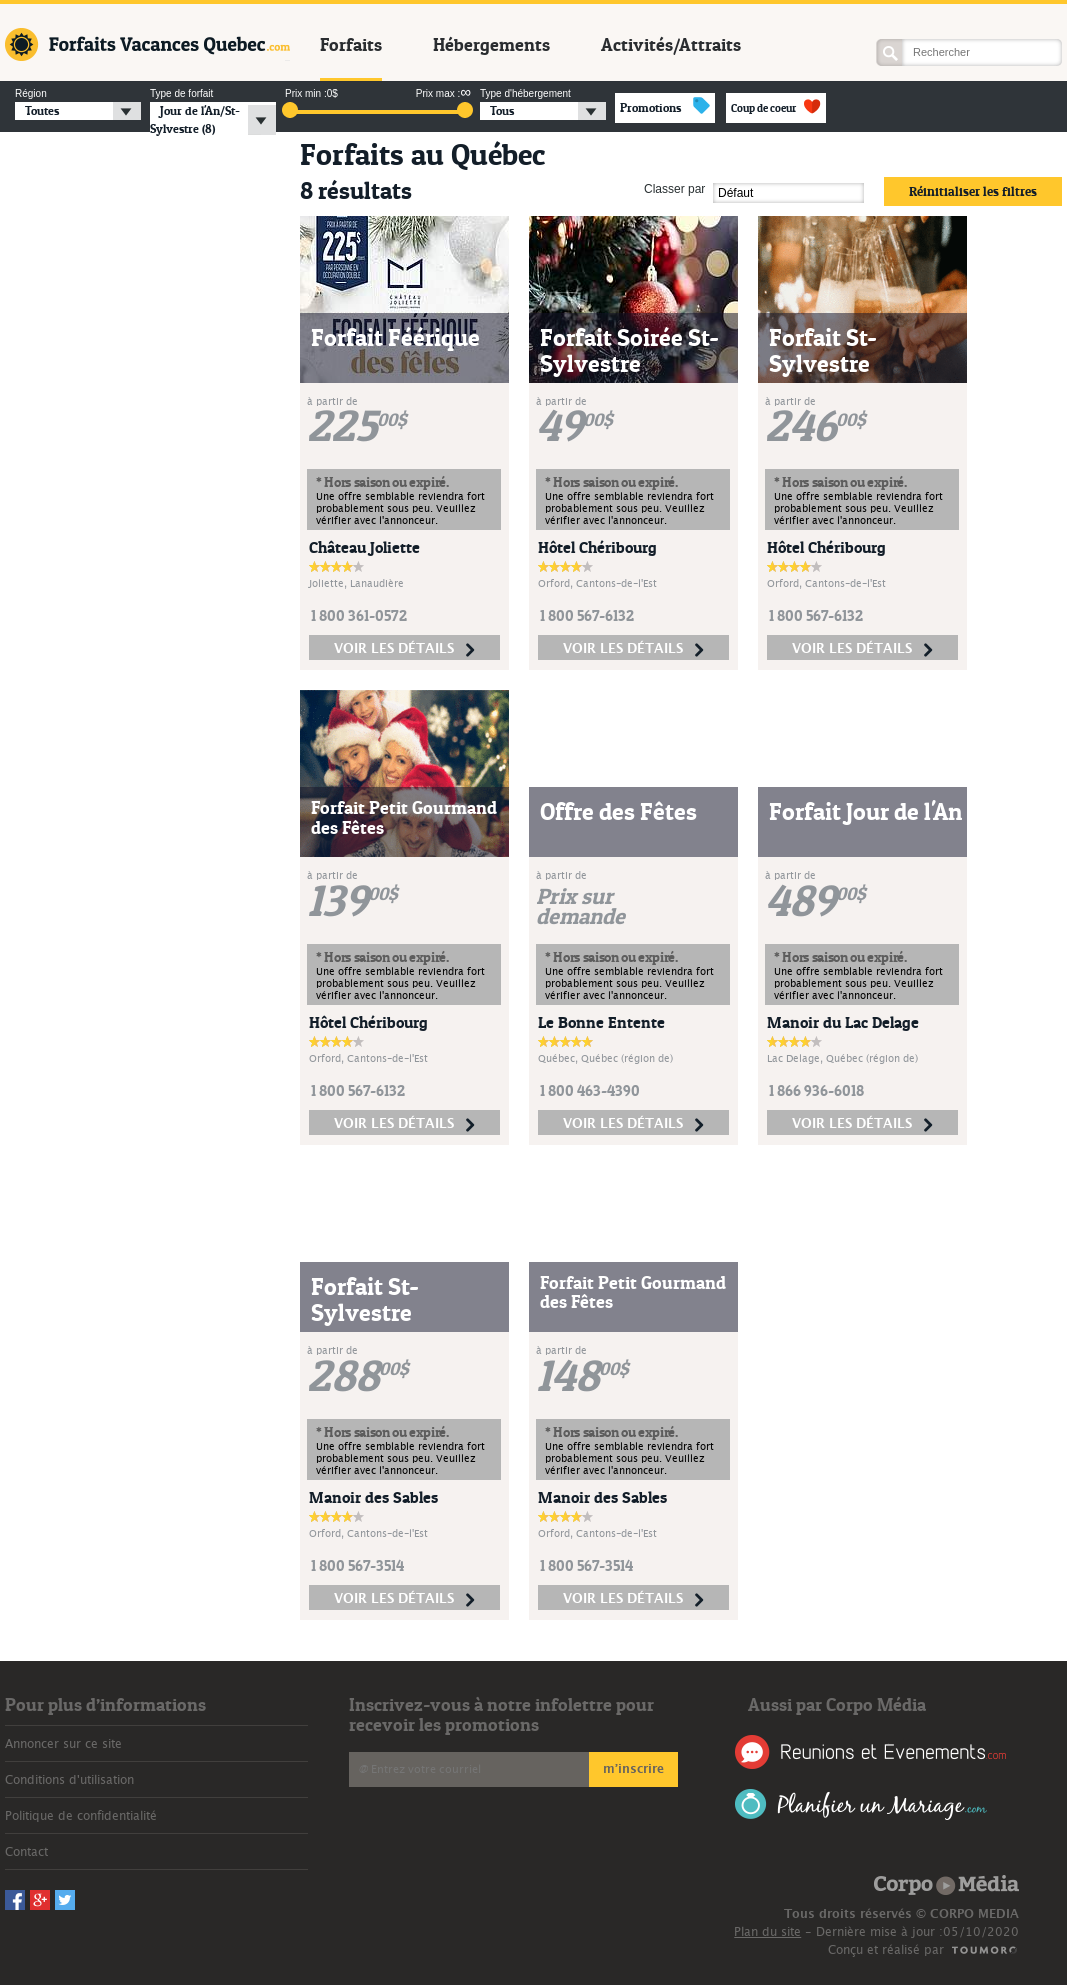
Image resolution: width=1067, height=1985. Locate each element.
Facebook (892, 16)
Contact (26, 1852)
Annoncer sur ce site (63, 1744)
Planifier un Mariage (861, 1804)
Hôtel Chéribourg (597, 547)
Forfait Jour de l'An (865, 811)
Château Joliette (364, 547)
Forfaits (351, 45)
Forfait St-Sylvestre (823, 350)
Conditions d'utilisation (69, 1780)
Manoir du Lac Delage (843, 1022)
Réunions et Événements (870, 1752)
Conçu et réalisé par (886, 1950)
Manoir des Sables (373, 1497)
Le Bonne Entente (601, 1022)
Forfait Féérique (395, 337)
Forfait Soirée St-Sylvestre (629, 350)
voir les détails (404, 650)
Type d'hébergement (525, 93)
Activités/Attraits (671, 45)
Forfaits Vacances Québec (147, 44)
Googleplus (918, 16)
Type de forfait (181, 93)
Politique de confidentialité (81, 1816)
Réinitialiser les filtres (973, 191)
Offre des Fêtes (618, 811)
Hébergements (491, 45)
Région (31, 93)
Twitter (944, 16)
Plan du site (767, 1932)
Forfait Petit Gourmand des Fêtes (404, 817)
